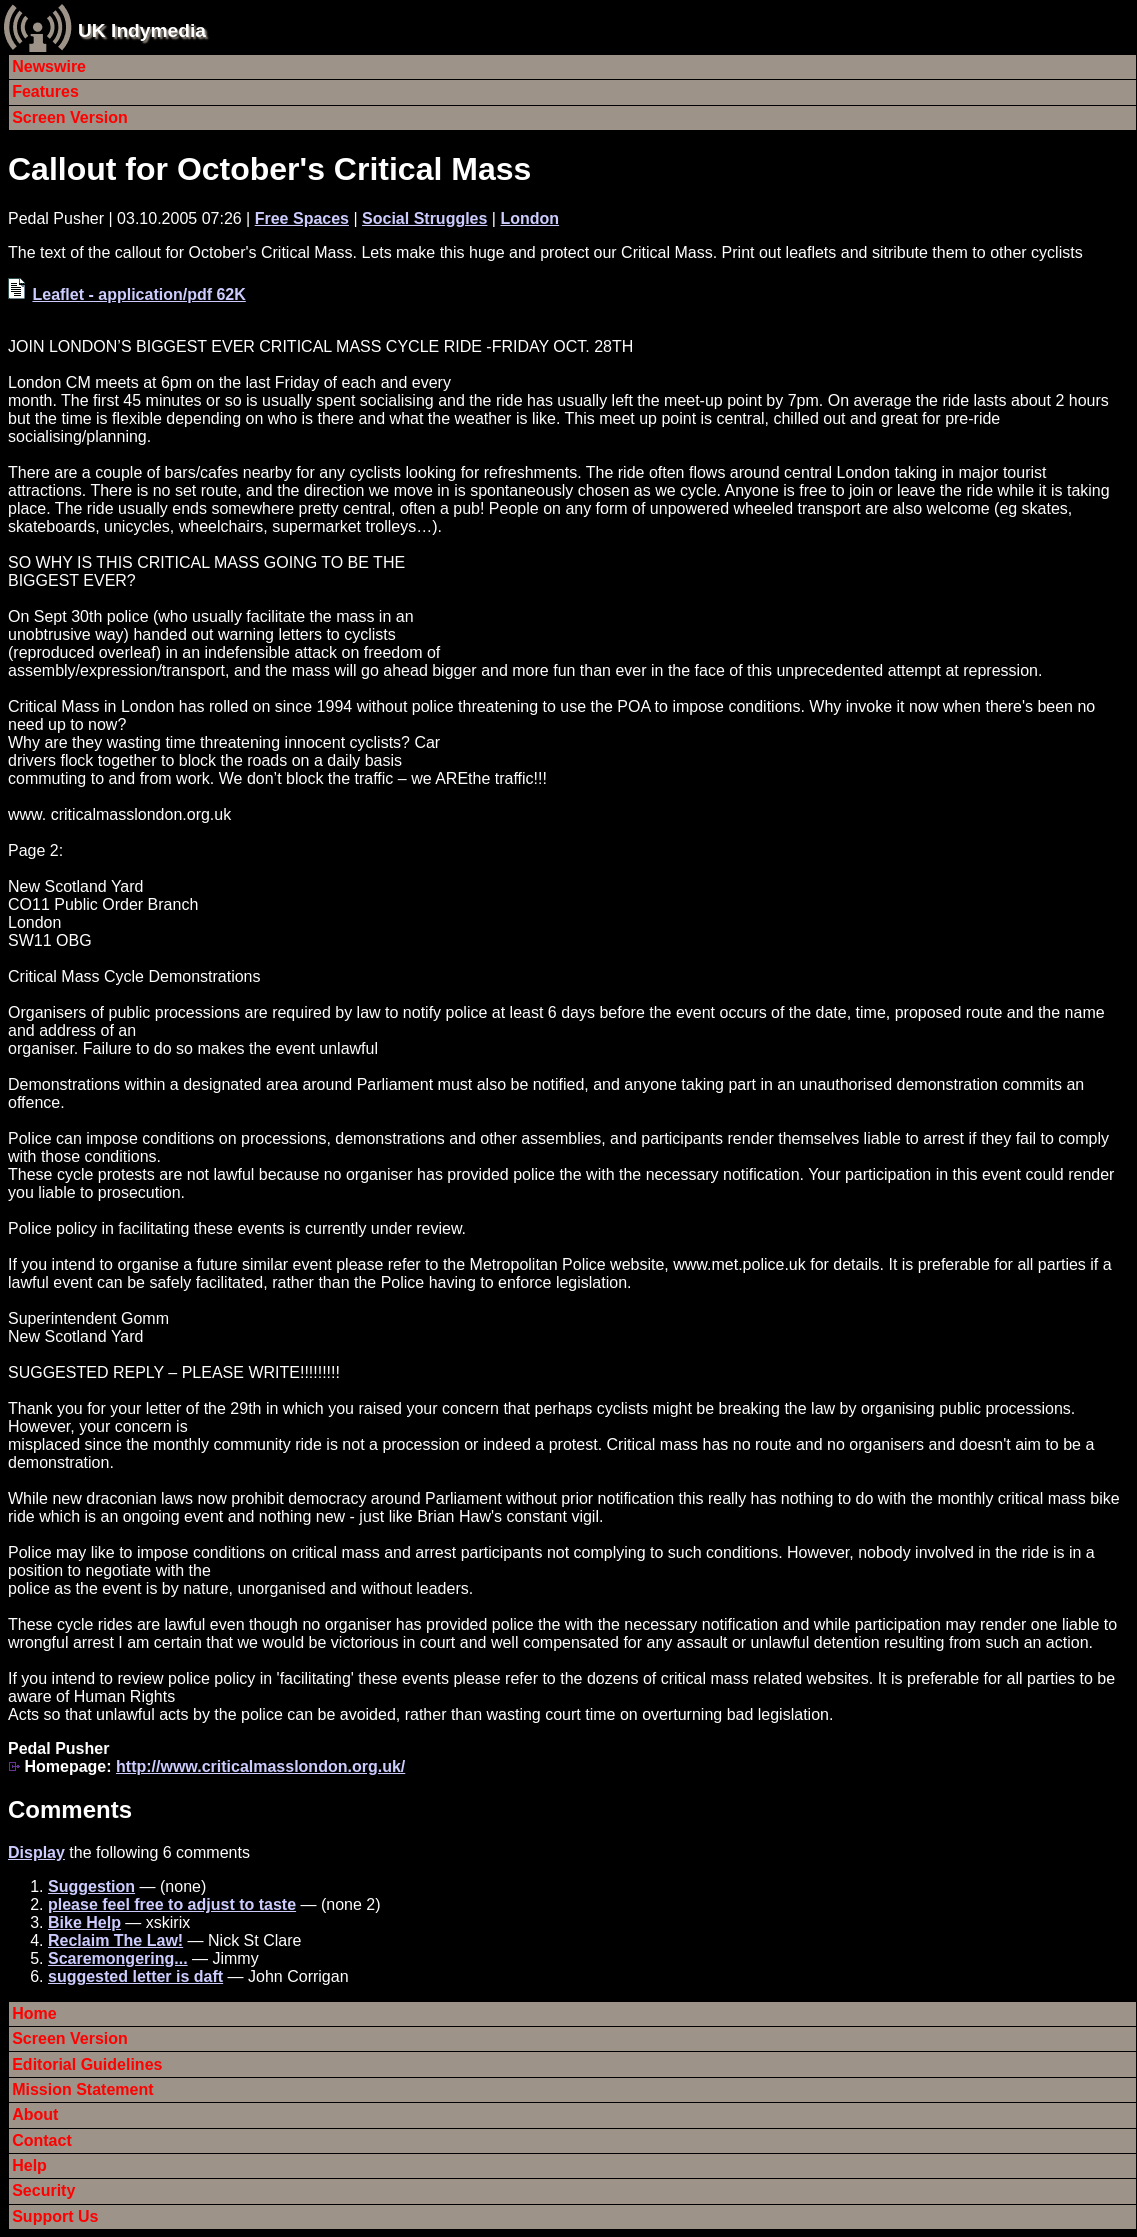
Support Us (55, 2216)
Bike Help (84, 1922)
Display (36, 1852)
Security (43, 2190)
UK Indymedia (142, 30)
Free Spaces (302, 218)
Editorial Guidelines (87, 2064)
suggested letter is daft (135, 1976)
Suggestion (91, 1886)
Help (29, 2165)
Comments (70, 1809)
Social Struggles (424, 218)
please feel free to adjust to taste (172, 1904)
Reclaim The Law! (115, 1940)
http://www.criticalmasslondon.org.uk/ (260, 1766)
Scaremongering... (118, 1958)
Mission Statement (82, 2089)
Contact (42, 2140)
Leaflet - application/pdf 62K (138, 294)
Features (45, 91)
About (35, 2114)
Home (34, 2013)
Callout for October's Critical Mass (269, 169)
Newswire (49, 66)
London (529, 218)
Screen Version (70, 117)
